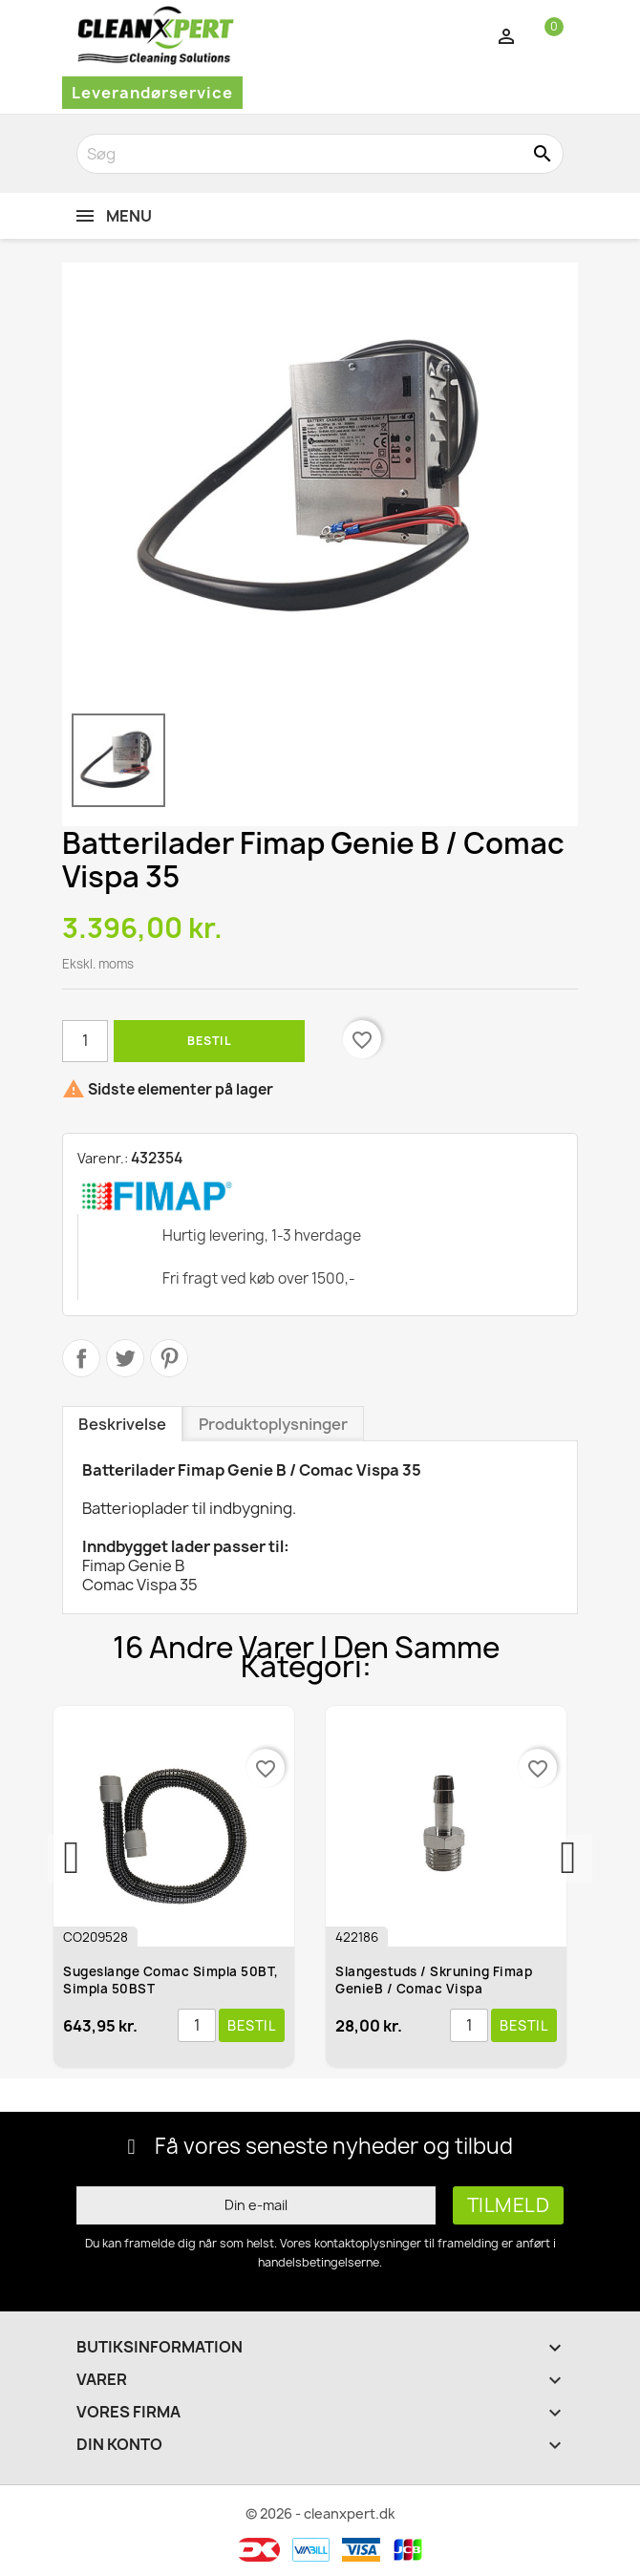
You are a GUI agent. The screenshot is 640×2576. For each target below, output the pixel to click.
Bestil (209, 1041)
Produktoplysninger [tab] (273, 1424)
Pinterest (169, 1358)
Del (81, 1358)
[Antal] (85, 1041)
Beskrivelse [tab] (122, 1424)
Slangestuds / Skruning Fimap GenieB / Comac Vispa (437, 1980)
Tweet (125, 1358)
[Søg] (320, 154)
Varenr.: (102, 1158)
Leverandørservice (152, 92)
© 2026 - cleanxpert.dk (320, 2513)
